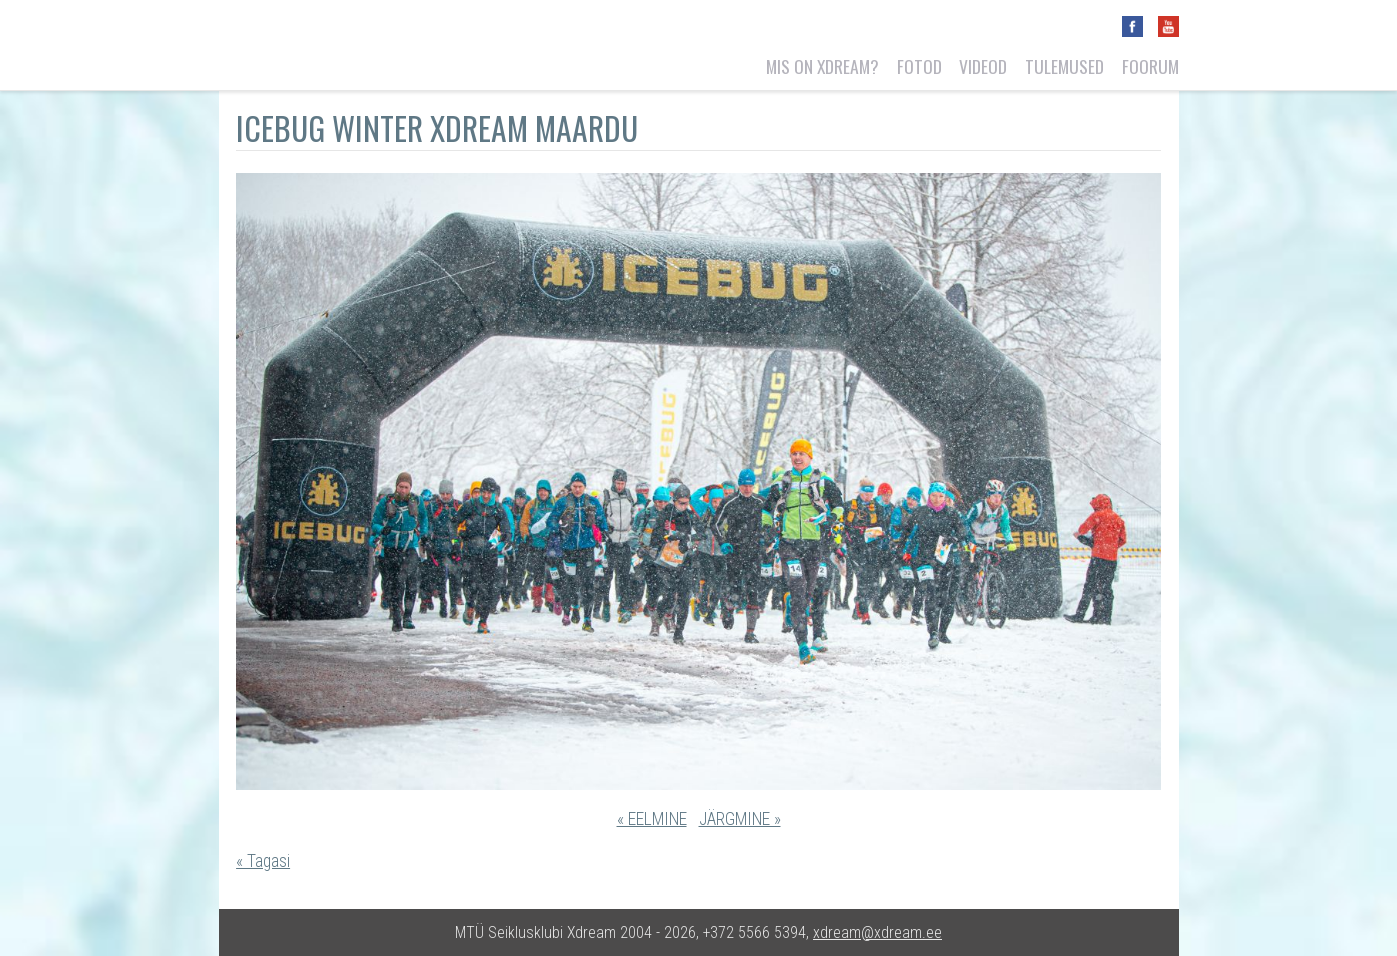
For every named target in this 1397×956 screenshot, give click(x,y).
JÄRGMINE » (740, 819)
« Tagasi (263, 861)
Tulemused (1064, 66)
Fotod (919, 66)
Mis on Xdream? (822, 66)
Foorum (1150, 66)
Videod (983, 66)
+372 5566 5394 (754, 932)
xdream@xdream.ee (877, 932)
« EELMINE (652, 819)
